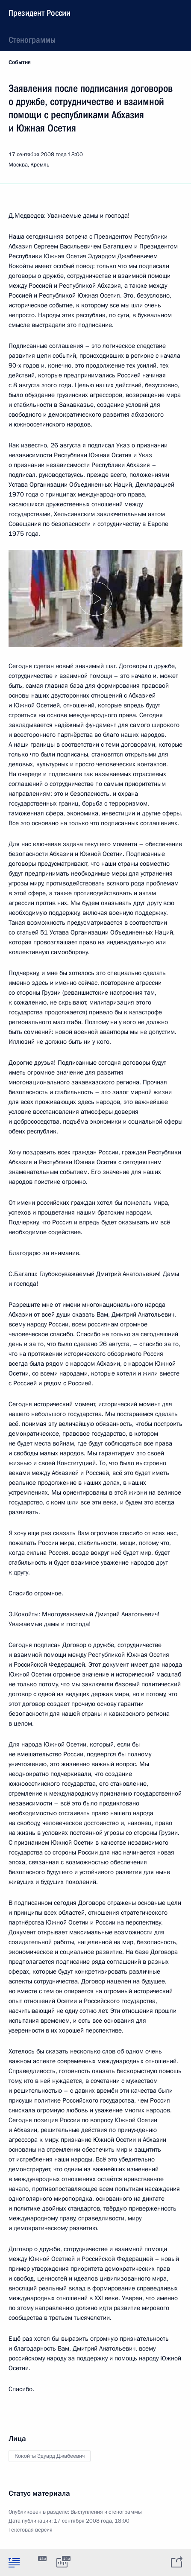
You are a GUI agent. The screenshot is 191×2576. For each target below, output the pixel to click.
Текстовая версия (31, 2530)
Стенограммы (32, 40)
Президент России (40, 13)
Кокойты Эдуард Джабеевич (50, 2456)
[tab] (14, 2562)
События (20, 62)
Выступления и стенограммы (106, 2512)
